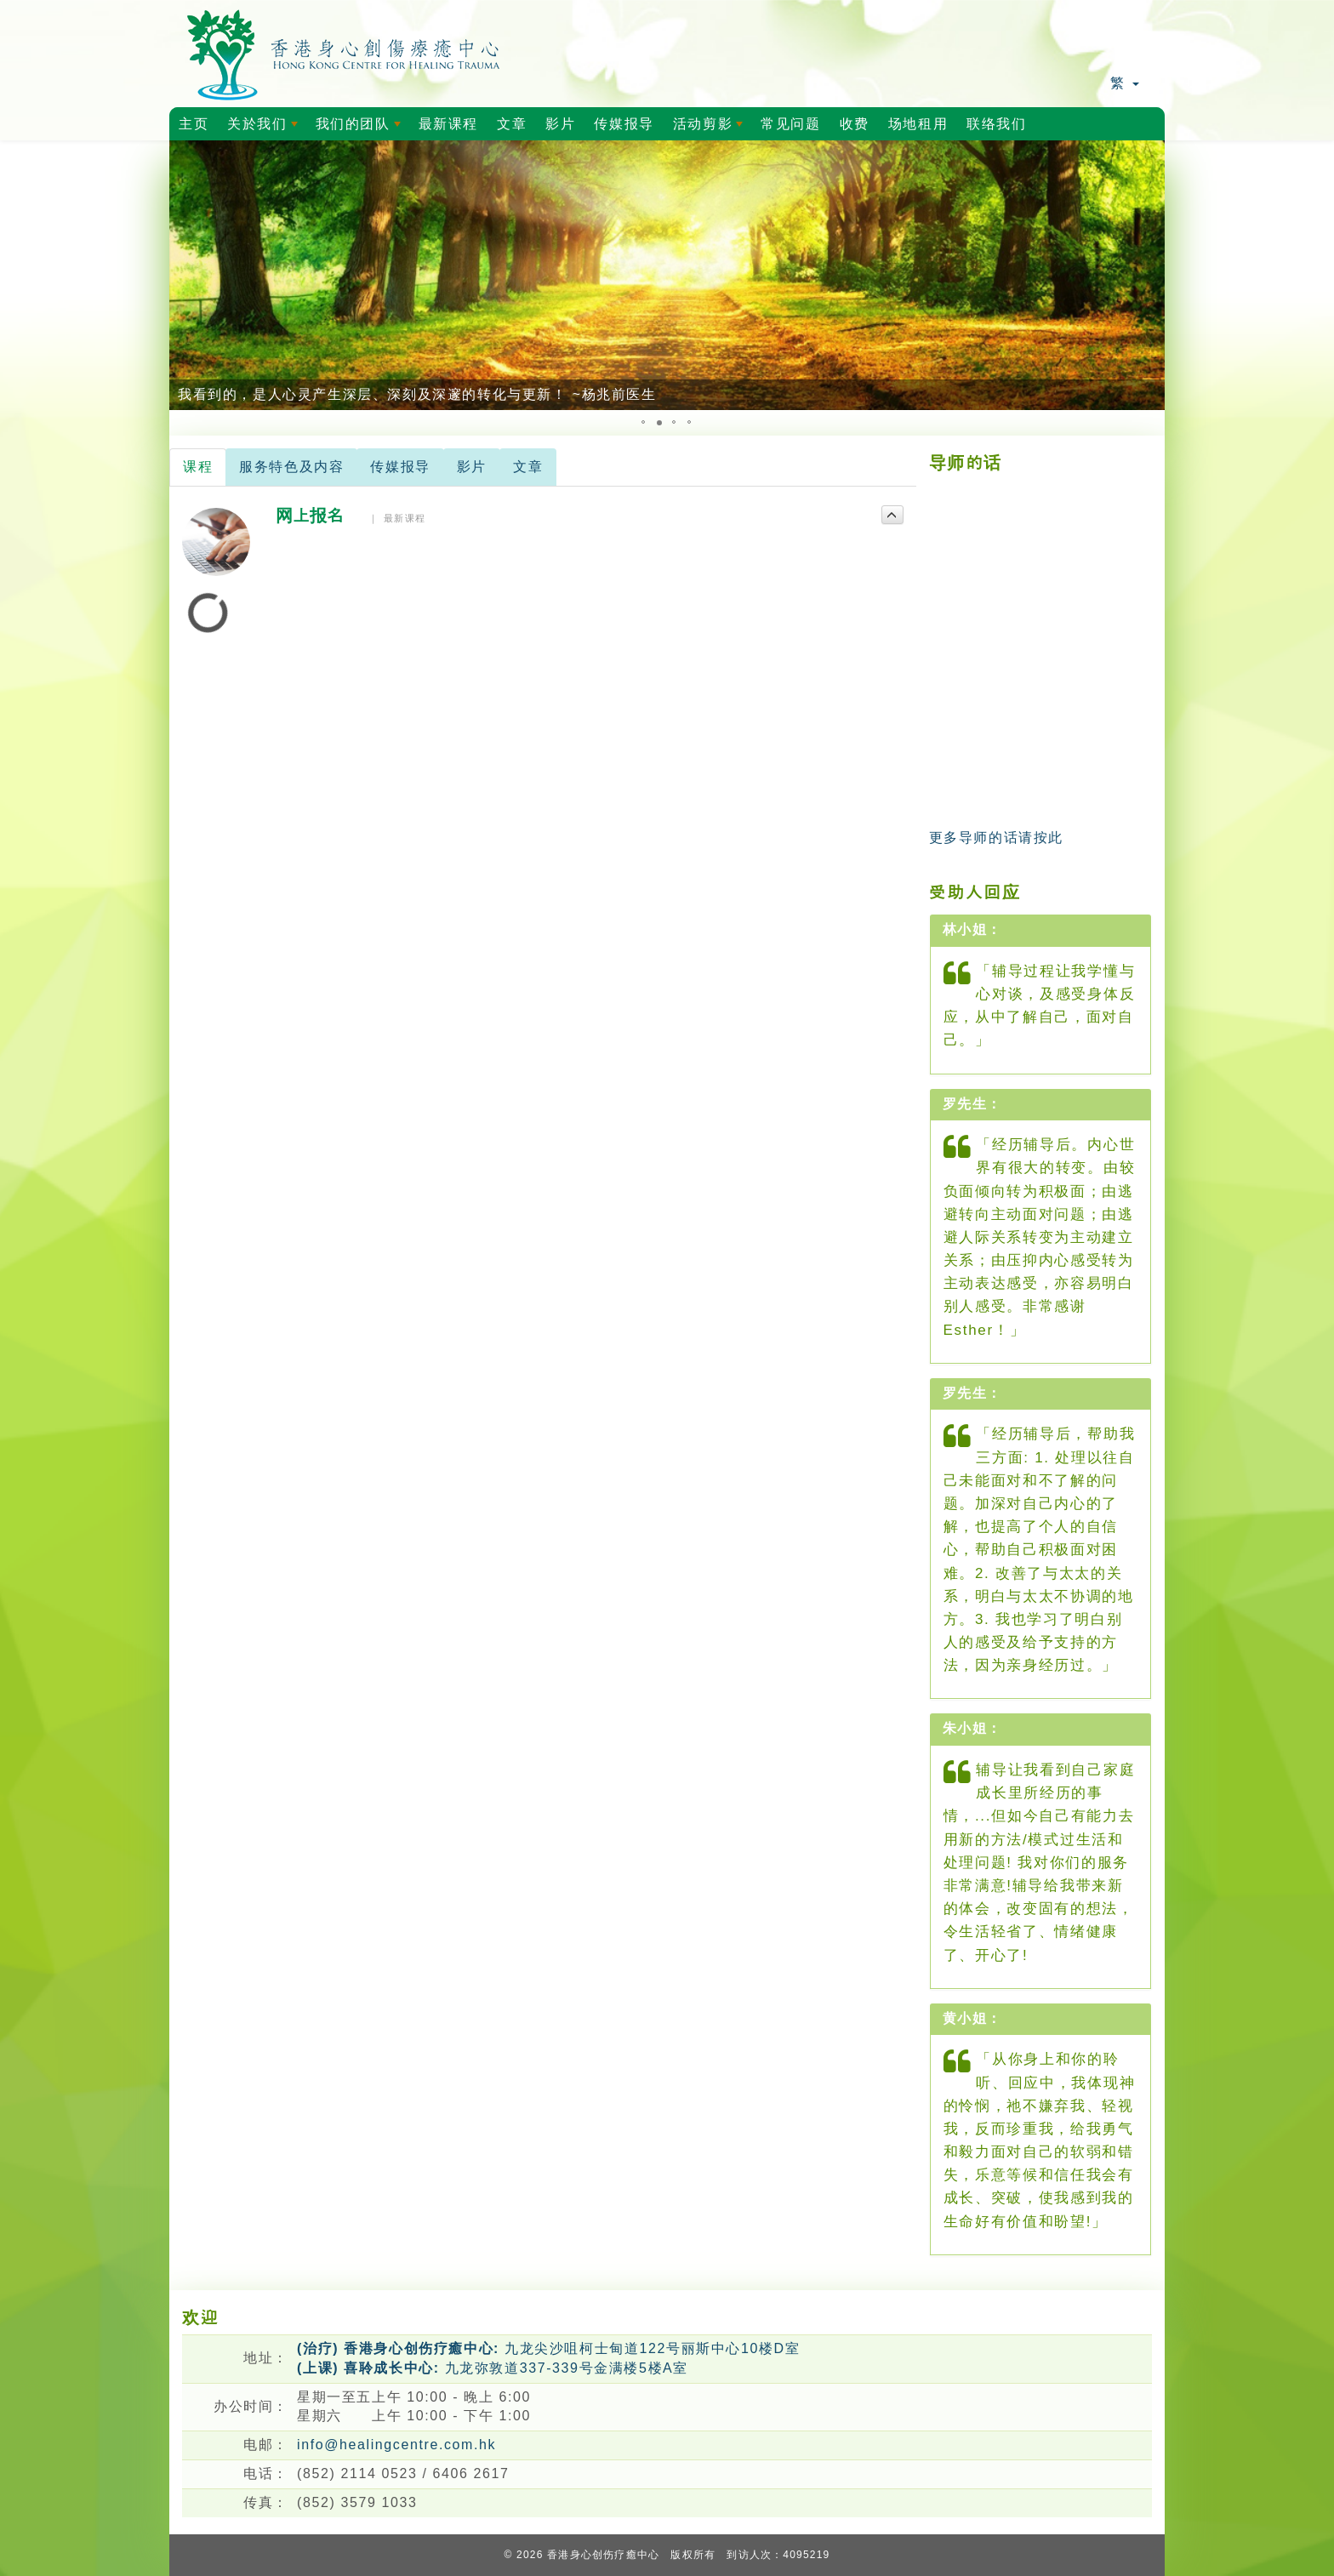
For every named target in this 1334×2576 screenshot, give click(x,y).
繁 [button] (1124, 83)
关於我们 (265, 128)
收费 (854, 124)
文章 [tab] (528, 466)
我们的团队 (361, 128)
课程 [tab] (198, 466)
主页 (193, 124)
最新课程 (448, 124)
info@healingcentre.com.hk (396, 2444)
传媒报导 (623, 124)
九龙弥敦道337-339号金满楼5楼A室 (492, 2368)
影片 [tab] (472, 466)
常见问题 (790, 124)
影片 (560, 124)
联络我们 (996, 124)
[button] (184, 275)
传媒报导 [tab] (400, 466)
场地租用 (918, 124)
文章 (512, 124)
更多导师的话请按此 (996, 837)
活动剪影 (711, 128)
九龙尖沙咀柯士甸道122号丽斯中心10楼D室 (548, 2348)
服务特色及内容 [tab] (291, 466)
